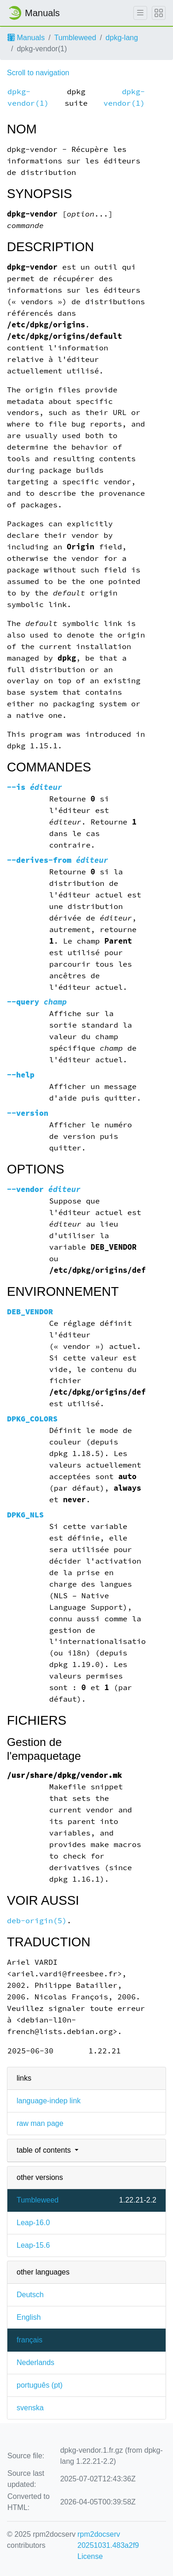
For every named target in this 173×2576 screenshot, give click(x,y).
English (29, 2317)
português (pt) (40, 2385)
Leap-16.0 (33, 2223)
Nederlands (35, 2362)
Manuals (26, 38)
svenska (30, 2408)
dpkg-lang (122, 38)
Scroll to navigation (38, 73)
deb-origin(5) (37, 1921)
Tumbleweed (75, 38)
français (29, 2340)
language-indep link (49, 2101)
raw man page (40, 2123)
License (90, 2556)
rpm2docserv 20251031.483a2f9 (108, 2539)
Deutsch (30, 2295)
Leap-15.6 (33, 2245)
